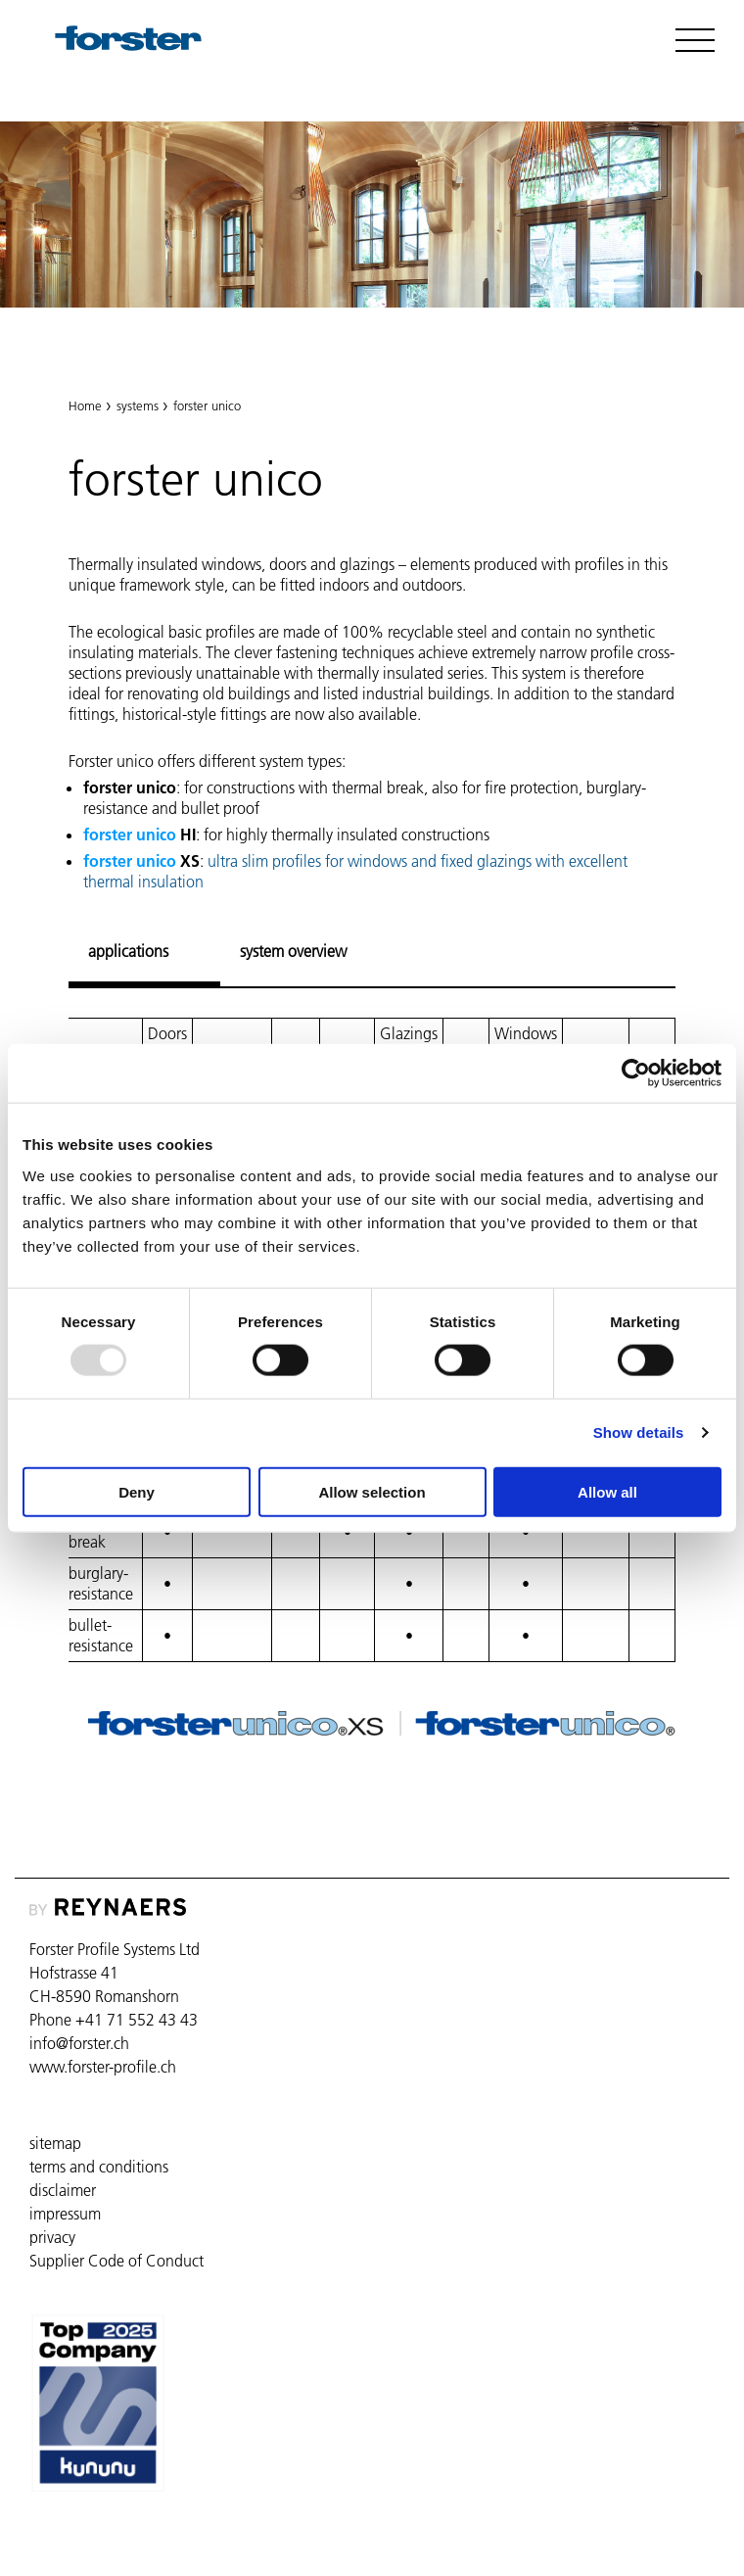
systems (137, 405)
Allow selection (371, 1491)
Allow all (607, 1491)
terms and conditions (98, 2166)
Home (85, 405)
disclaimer (62, 2190)
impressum (65, 2213)
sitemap (55, 2143)
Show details (638, 1432)
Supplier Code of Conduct (116, 2260)
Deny (136, 1491)
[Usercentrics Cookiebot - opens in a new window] (635, 1073)
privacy (52, 2237)
